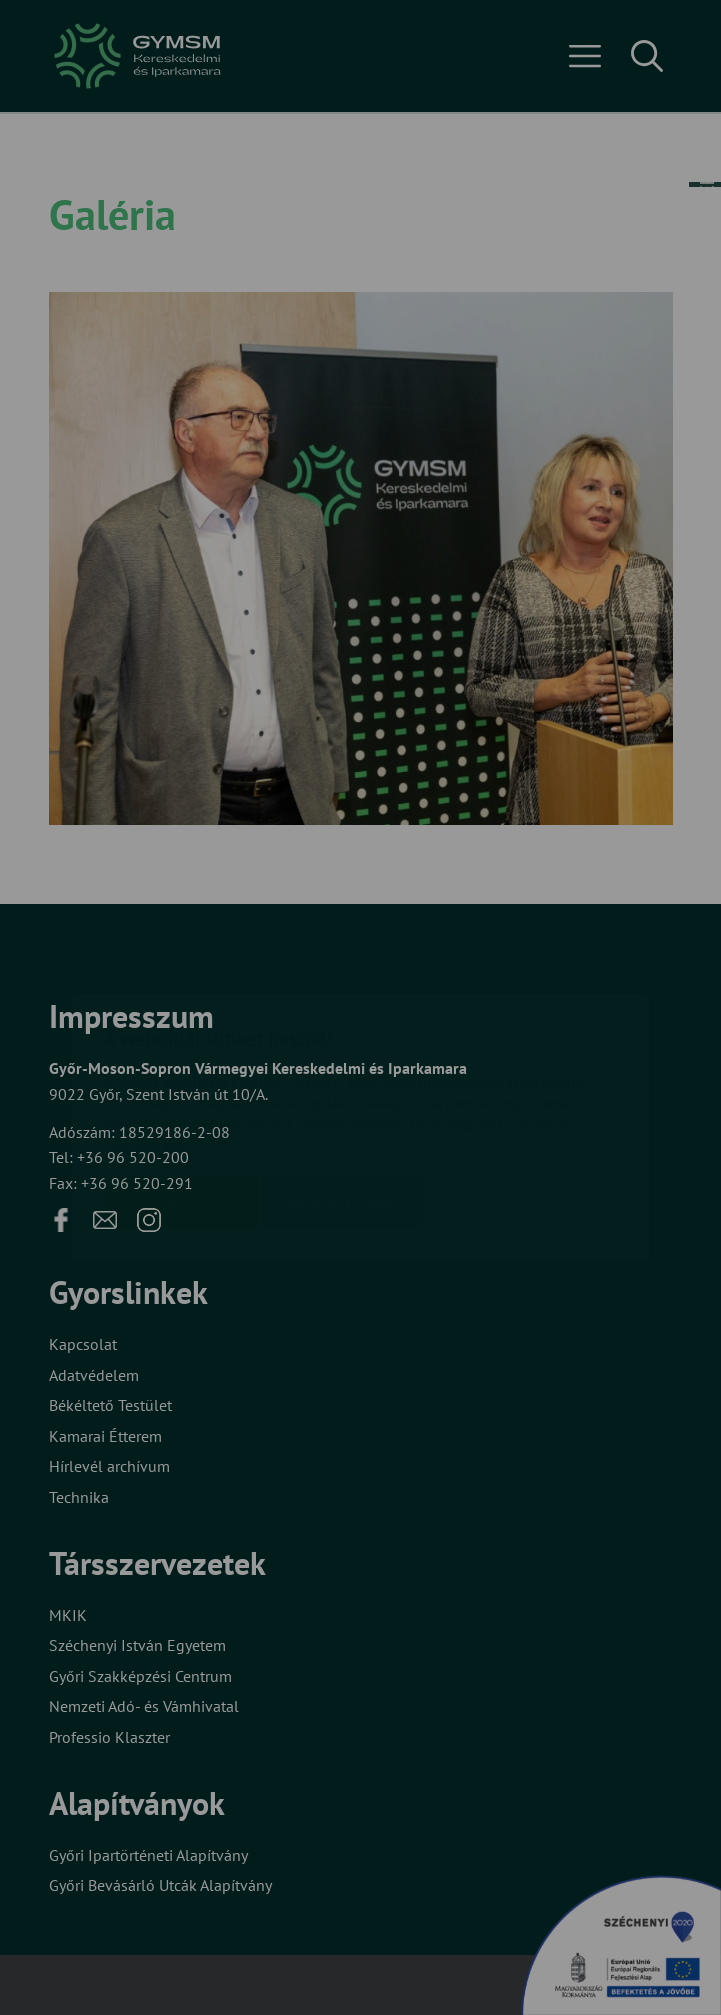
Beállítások (342, 1082)
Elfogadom (182, 1082)
